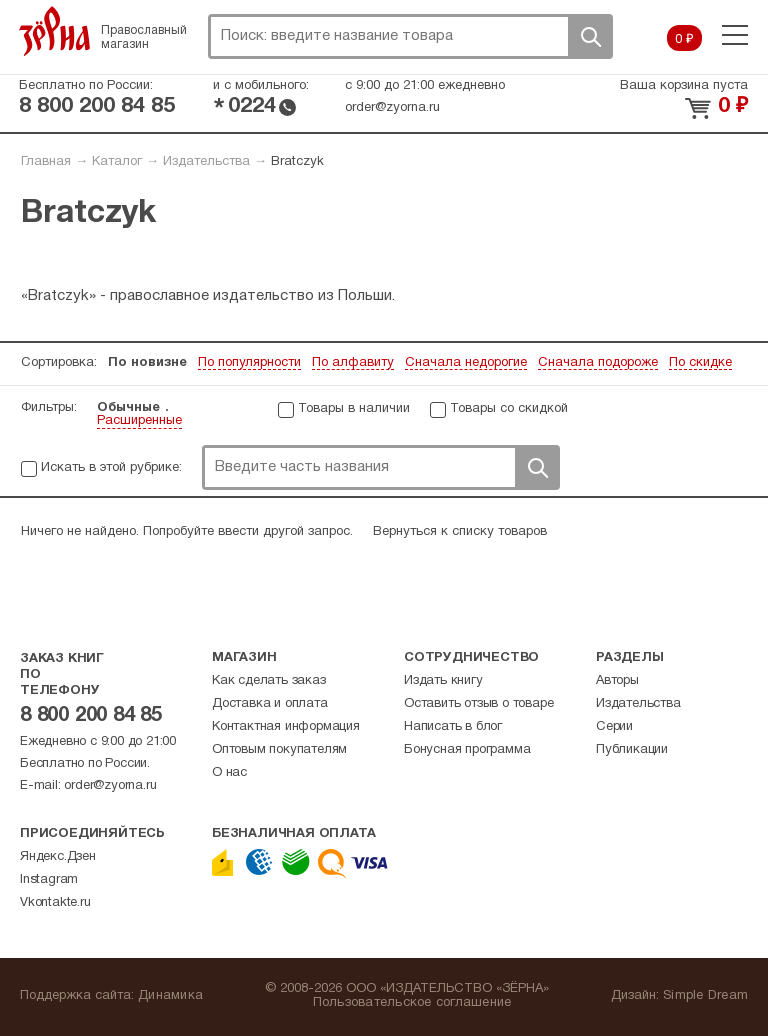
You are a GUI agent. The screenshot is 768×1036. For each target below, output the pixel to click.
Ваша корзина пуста (684, 86)
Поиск (590, 36)
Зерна (55, 31)
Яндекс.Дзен (58, 857)
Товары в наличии (354, 409)
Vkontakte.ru (55, 903)
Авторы (617, 681)
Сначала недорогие (466, 363)
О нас (229, 773)
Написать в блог (453, 727)
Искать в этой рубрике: (111, 468)
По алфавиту (353, 363)
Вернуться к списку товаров (460, 532)
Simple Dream (705, 996)
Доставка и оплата (270, 704)
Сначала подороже (598, 363)
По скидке (700, 363)
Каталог (117, 162)
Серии (614, 727)
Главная (46, 162)
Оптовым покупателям (279, 750)
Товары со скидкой (509, 409)
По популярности (249, 363)
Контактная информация (286, 727)
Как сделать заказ (269, 681)
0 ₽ (684, 40)
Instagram (49, 880)
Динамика (170, 996)
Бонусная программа (467, 750)
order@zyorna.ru (392, 108)
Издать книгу (443, 681)
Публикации (632, 750)
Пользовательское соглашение (412, 1003)
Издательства (206, 162)
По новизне (147, 363)
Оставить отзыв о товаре (478, 704)
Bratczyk (297, 162)
